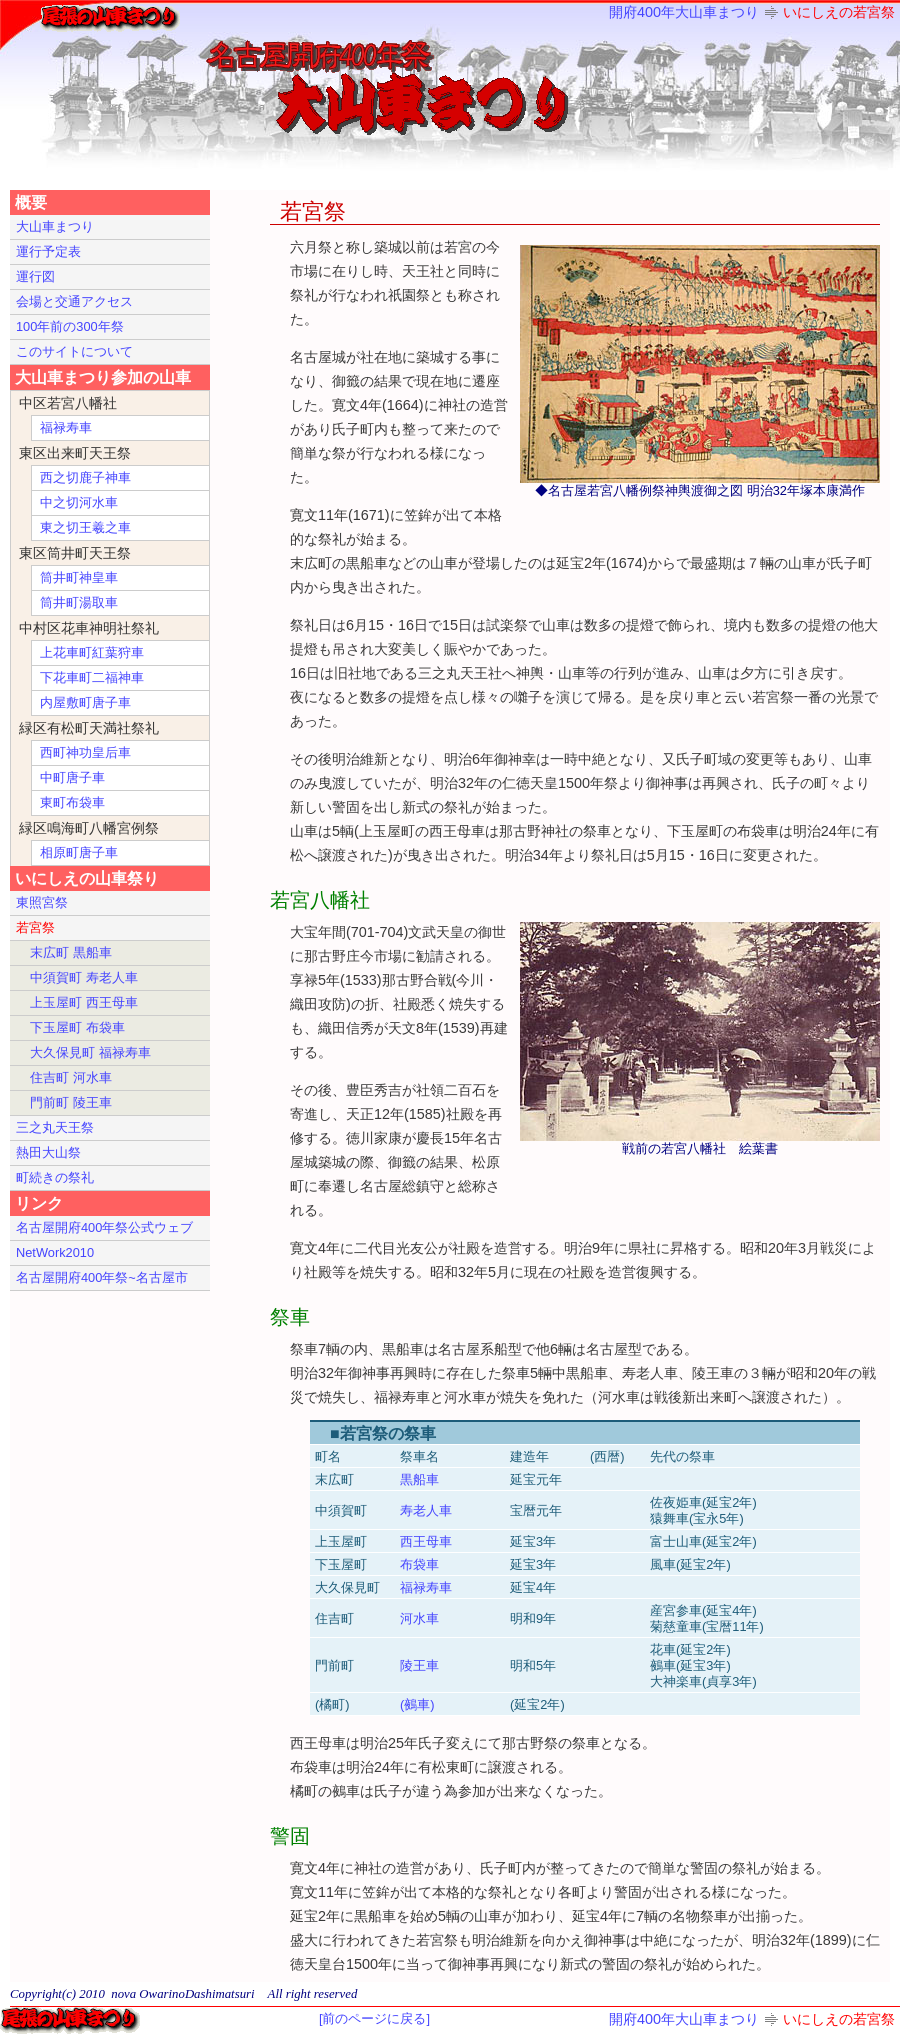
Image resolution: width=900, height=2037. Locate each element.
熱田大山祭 (48, 1152)
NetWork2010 (55, 1252)
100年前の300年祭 (70, 326)
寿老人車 (426, 1510)
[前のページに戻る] (374, 2018)
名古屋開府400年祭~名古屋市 (102, 1277)
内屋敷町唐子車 (85, 702)
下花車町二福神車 (92, 677)
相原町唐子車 (79, 852)
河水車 (419, 1618)
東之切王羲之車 (85, 527)
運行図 (35, 276)
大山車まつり (55, 226)
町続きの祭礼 (55, 1177)
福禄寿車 (426, 1587)
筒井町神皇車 (79, 577)
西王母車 (426, 1541)
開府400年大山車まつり (684, 12)
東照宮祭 (42, 902)
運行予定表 (48, 251)
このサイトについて (74, 351)
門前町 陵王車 (71, 1102)
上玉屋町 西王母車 (84, 1002)
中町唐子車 (72, 777)
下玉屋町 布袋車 (77, 1027)
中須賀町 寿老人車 (84, 977)
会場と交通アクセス (74, 301)
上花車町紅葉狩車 (92, 652)
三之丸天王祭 (55, 1127)
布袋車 (419, 1564)
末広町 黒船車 (71, 952)
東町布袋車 (72, 802)
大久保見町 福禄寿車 (90, 1052)
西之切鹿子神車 (85, 477)
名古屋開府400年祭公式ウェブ (104, 1227)
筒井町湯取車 (79, 602)
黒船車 (419, 1479)
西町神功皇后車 (85, 752)
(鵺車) (417, 1704)
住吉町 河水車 (71, 1077)
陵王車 (419, 1665)
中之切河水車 (79, 502)
